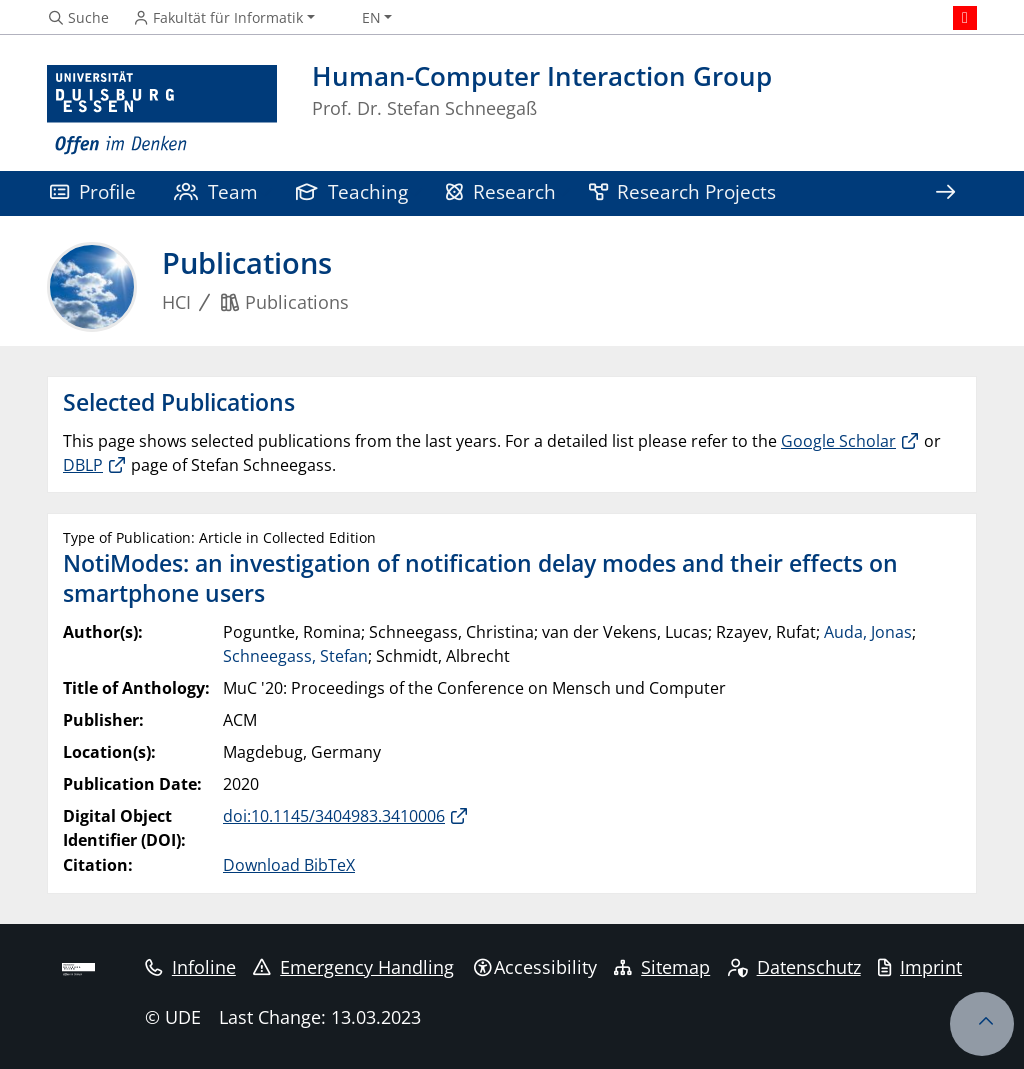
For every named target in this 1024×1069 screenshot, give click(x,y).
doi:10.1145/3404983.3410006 (334, 816)
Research (501, 191)
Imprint (920, 967)
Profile (93, 191)
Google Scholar (838, 441)
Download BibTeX (289, 865)
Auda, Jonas (868, 632)
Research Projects (683, 191)
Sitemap (662, 967)
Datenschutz (794, 967)
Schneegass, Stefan (295, 656)
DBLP (83, 465)
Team (216, 191)
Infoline (190, 967)
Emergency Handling (353, 967)
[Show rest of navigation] (945, 193)
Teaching (352, 191)
